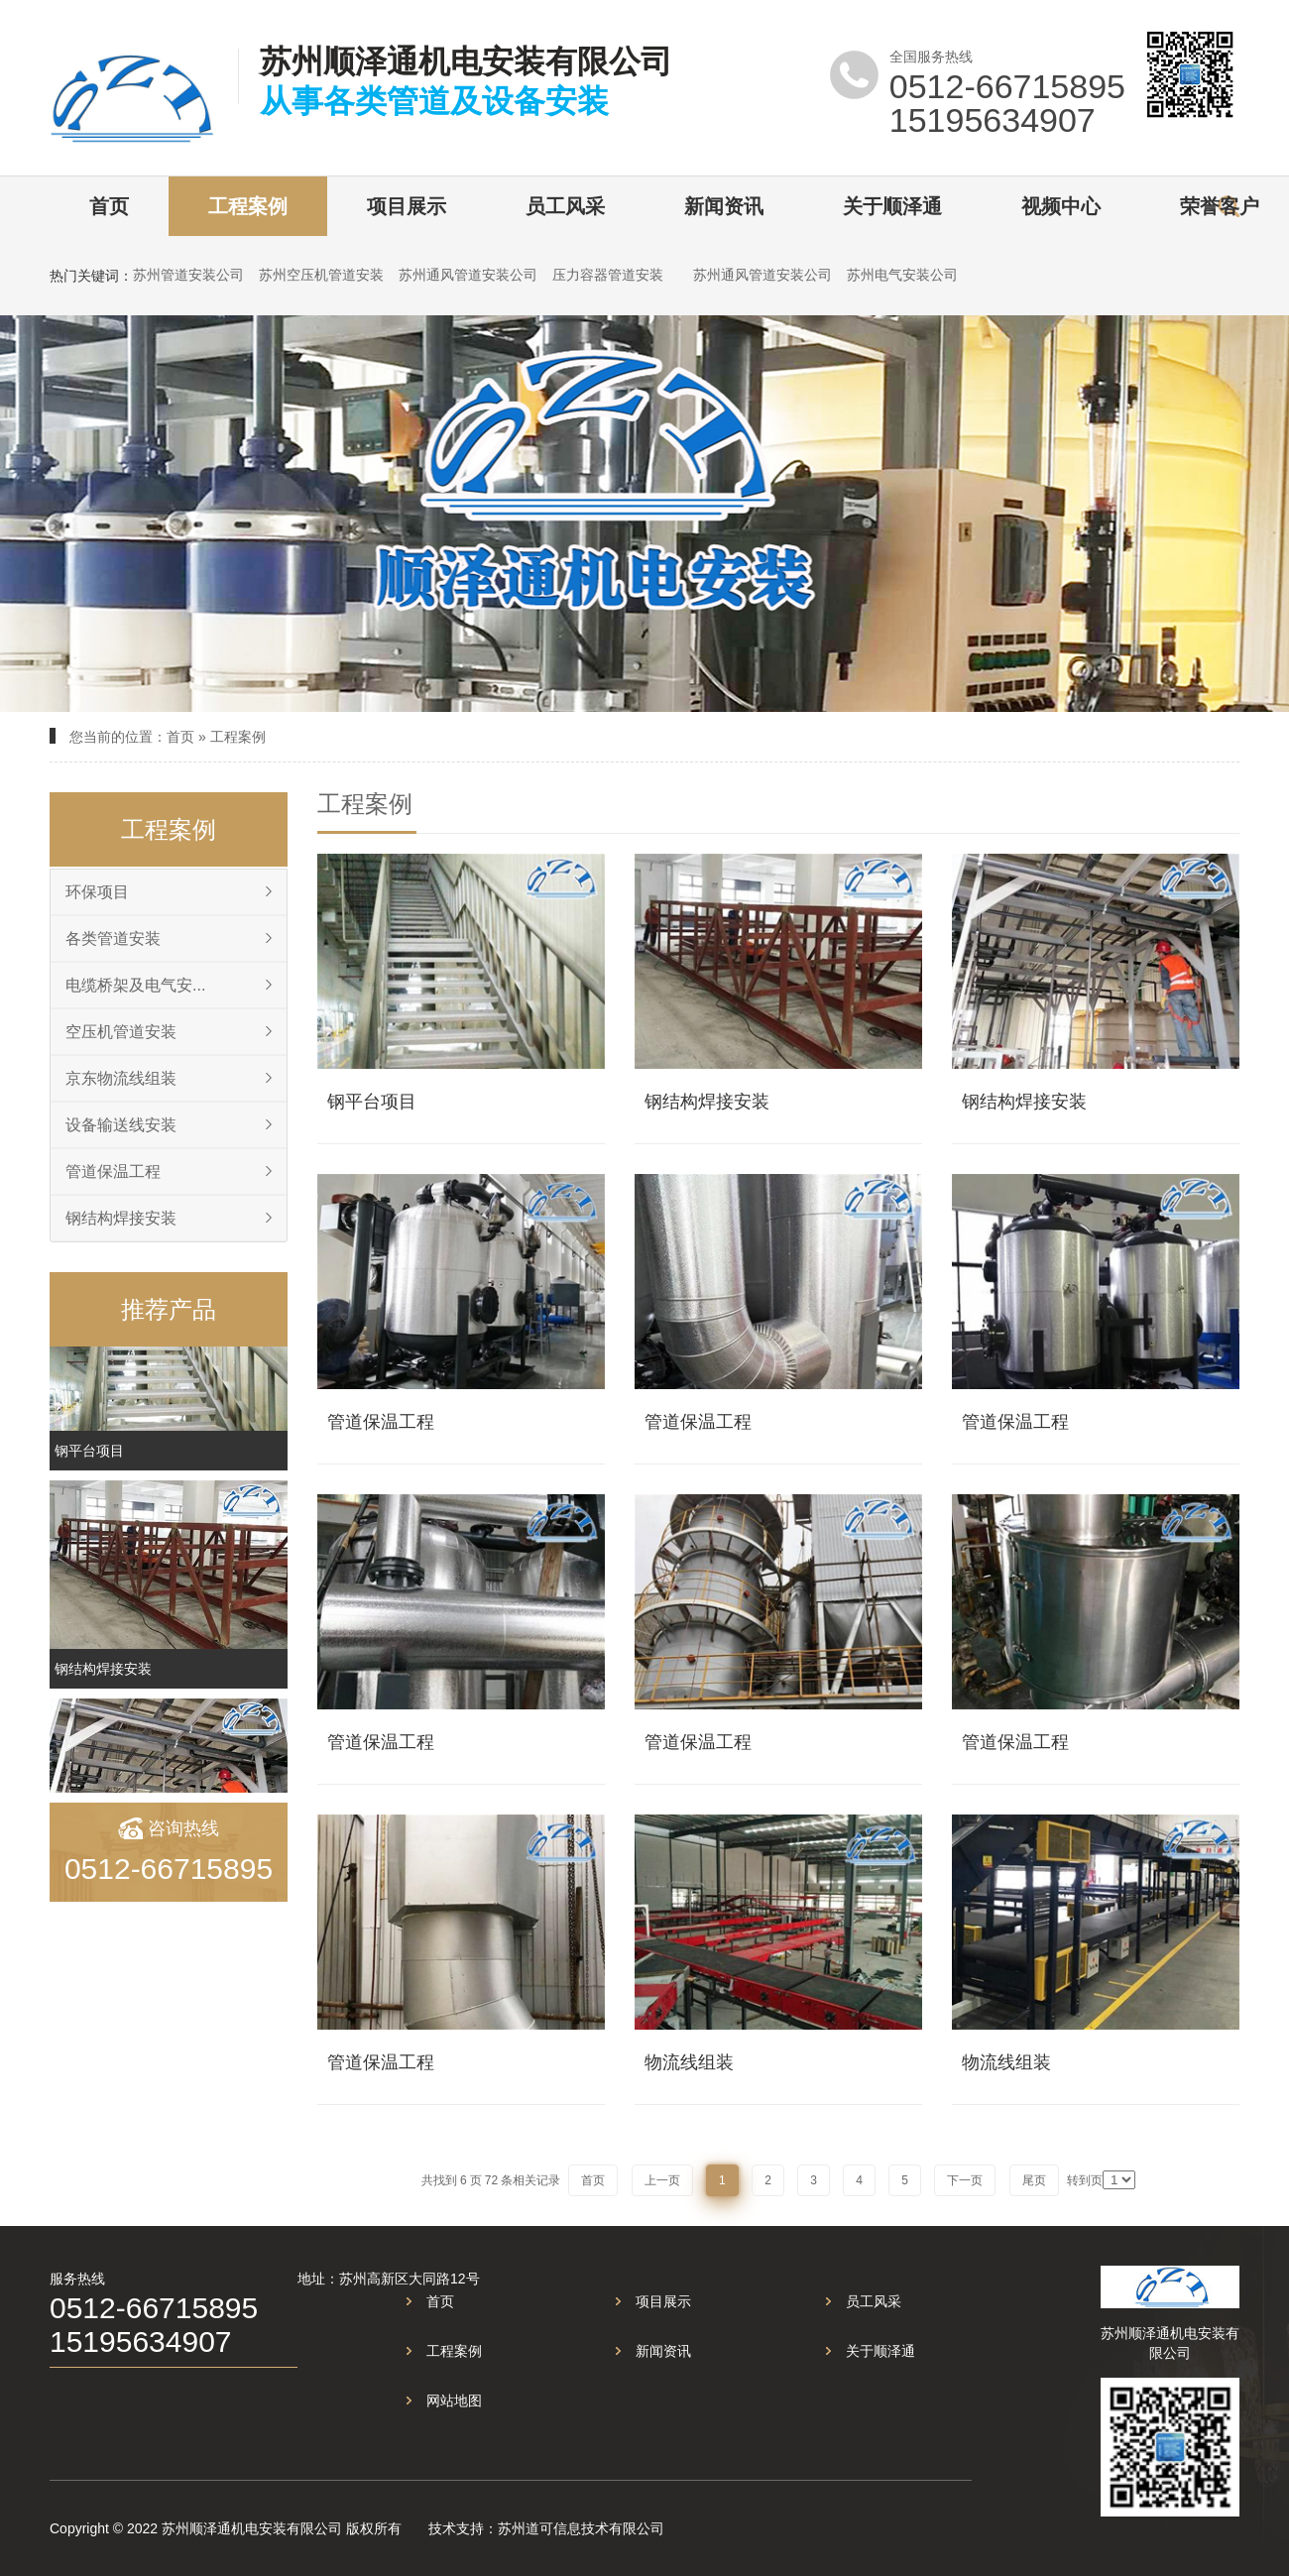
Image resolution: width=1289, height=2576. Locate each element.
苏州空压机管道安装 (321, 275)
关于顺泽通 (892, 206)
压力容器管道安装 (607, 275)
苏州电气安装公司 (902, 275)
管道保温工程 (113, 1171)
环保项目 (97, 891)
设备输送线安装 (120, 1124)
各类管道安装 (113, 938)
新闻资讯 (723, 206)
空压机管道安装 (120, 1031)
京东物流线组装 (120, 1078)
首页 (109, 206)
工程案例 (248, 206)
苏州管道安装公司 (188, 275)
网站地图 (454, 2400)
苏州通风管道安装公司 (468, 275)
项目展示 (406, 206)
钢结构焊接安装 (120, 1218)
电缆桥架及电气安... (135, 985)
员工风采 (565, 206)
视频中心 (1061, 206)
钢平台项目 (89, 1461)
